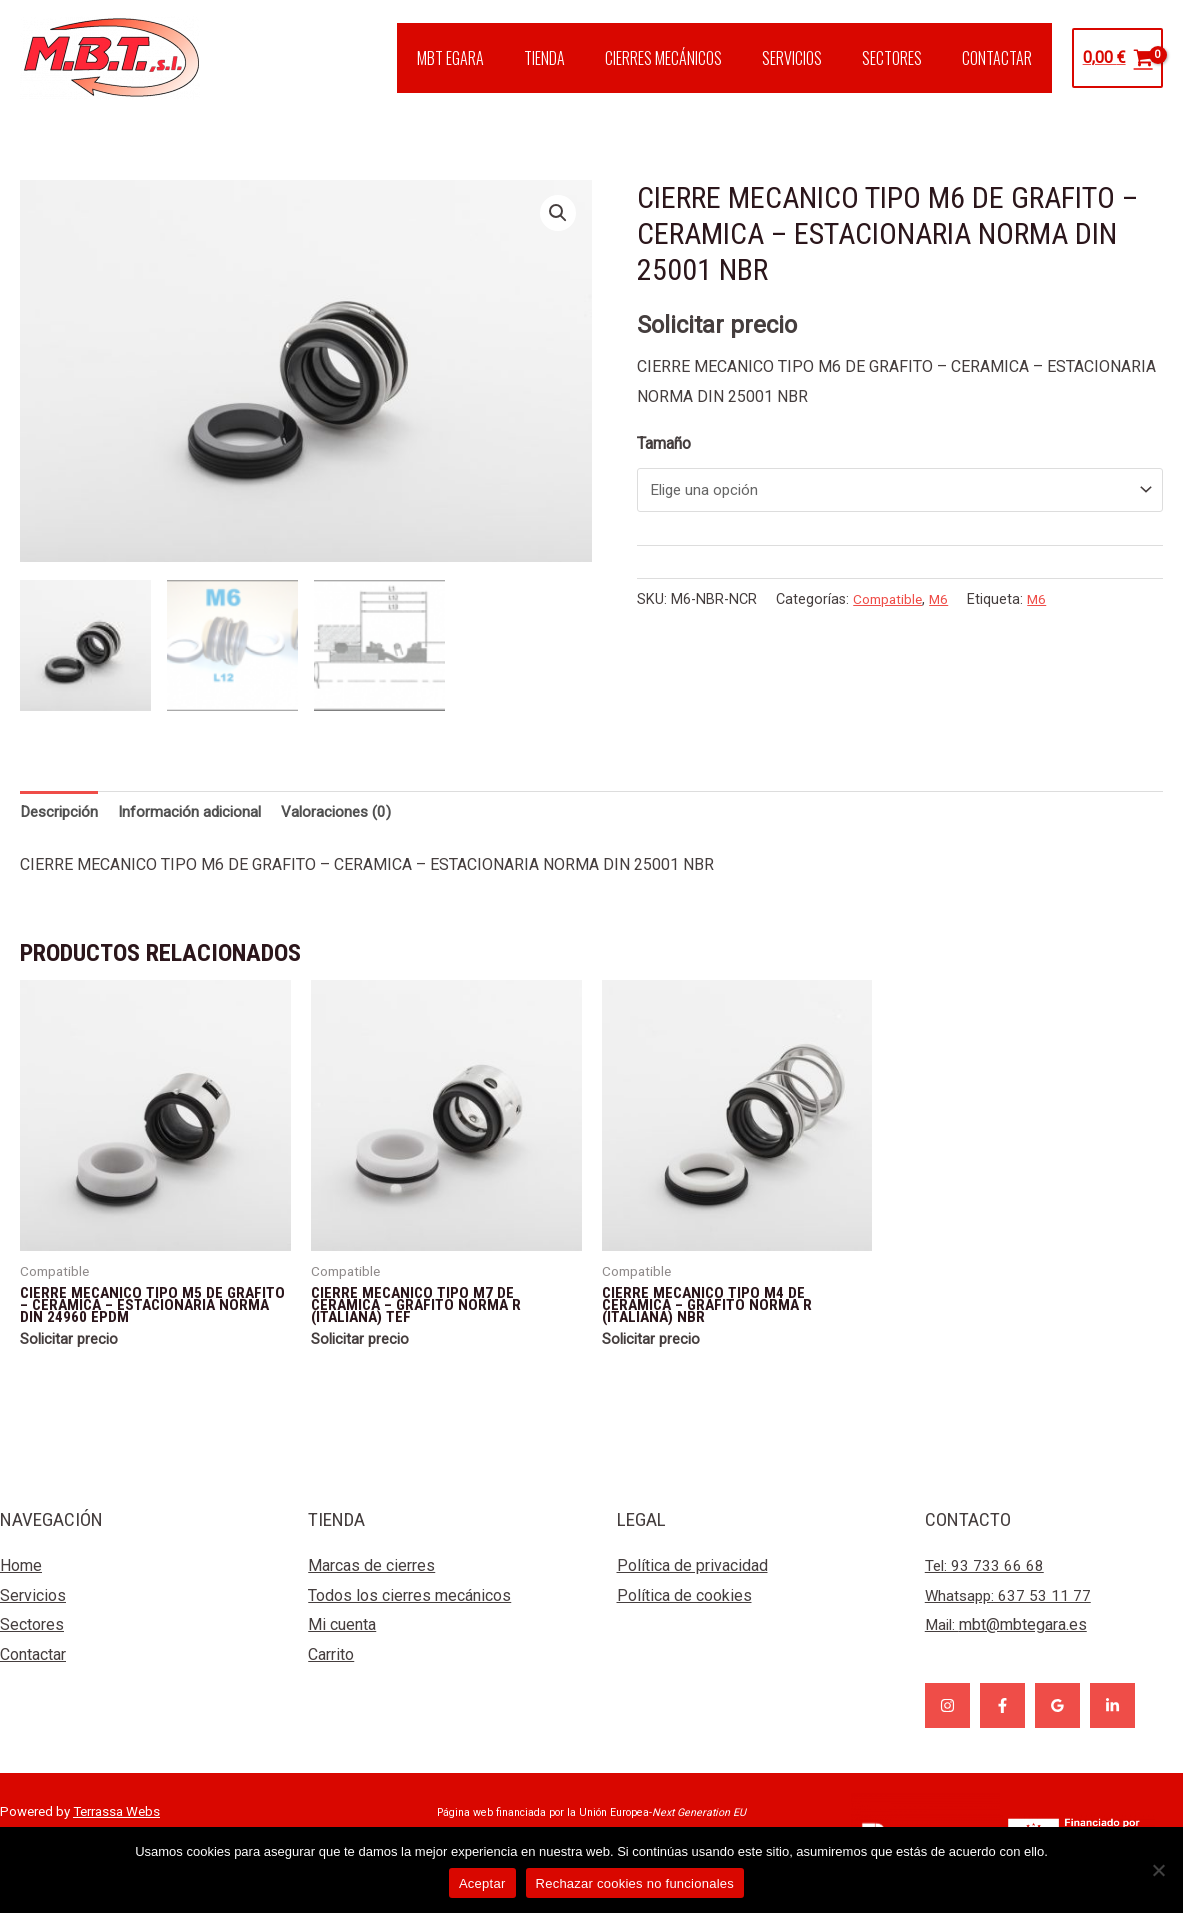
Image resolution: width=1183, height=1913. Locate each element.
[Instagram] (947, 1721)
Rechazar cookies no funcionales (635, 1883)
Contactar (33, 1670)
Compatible (890, 602)
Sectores (32, 1641)
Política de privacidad (692, 1581)
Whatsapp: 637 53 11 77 (1010, 1611)
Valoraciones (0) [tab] (350, 811)
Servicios (33, 1611)
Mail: (1007, 1641)
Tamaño (664, 443)
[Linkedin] (1112, 1721)
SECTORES (904, 58)
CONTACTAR (1001, 58)
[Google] (1057, 1721)
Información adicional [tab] (198, 811)
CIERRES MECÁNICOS (691, 58)
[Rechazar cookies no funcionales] (1158, 1870)
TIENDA (580, 58)
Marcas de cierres (371, 1581)
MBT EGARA (494, 58)
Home (21, 1581)
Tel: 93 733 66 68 (985, 1581)
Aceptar (482, 1883)
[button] (558, 214)
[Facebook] (1002, 1721)
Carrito (331, 1670)
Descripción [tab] (62, 811)
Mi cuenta (342, 1641)
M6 (944, 602)
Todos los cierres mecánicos (409, 1611)
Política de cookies (684, 1611)
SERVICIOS (812, 58)
